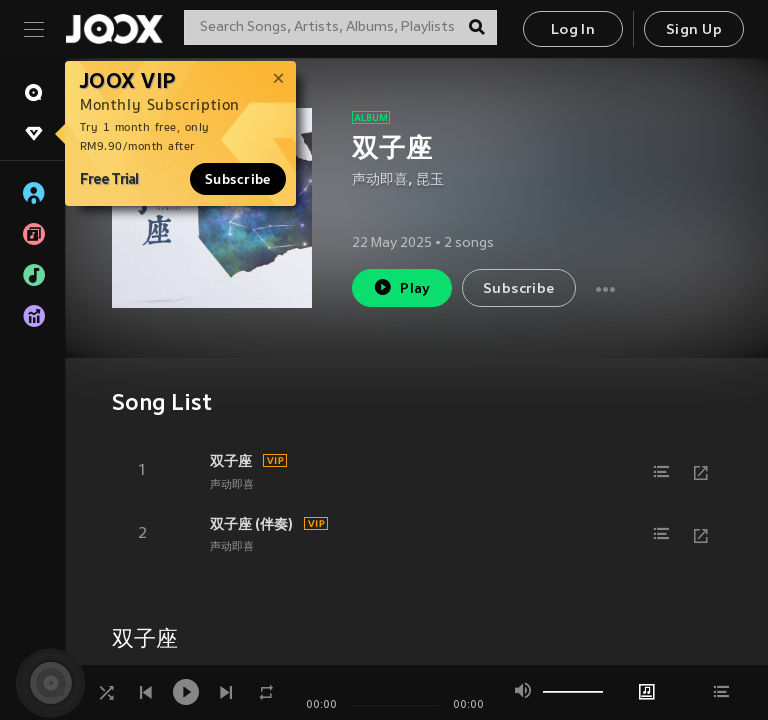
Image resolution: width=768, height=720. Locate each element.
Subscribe (238, 179)
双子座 (231, 461)
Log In (573, 30)
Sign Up (694, 30)
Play (401, 287)
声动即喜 (380, 180)
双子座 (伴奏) (251, 524)
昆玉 (430, 180)
